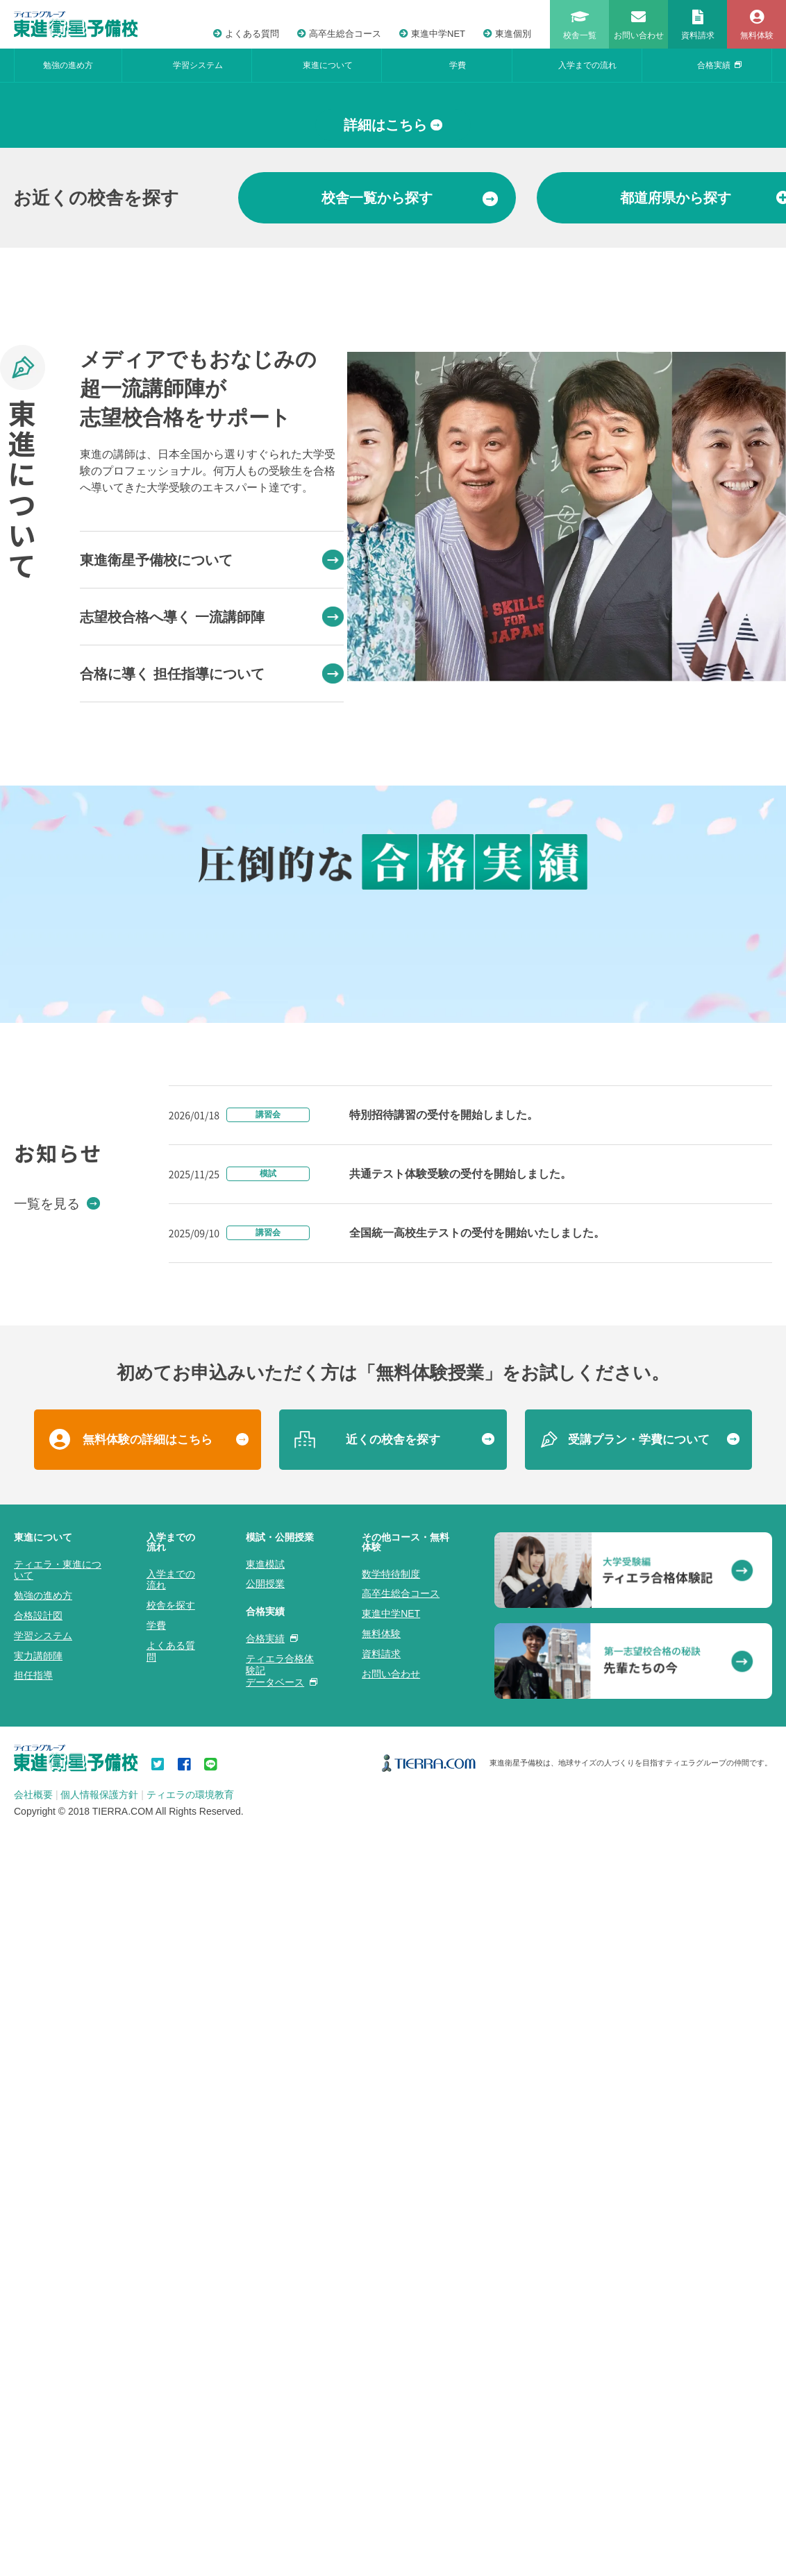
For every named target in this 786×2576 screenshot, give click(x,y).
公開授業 (265, 2389)
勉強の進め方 (68, 65)
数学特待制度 (391, 2378)
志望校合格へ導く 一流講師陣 (212, 872)
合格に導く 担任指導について (212, 929)
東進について (328, 65)
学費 (457, 65)
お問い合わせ (391, 2478)
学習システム (198, 65)
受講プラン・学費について (639, 2244)
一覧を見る (57, 2008)
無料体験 (381, 2439)
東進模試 (265, 2369)
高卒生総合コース (339, 33)
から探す (409, 453)
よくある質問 (246, 33)
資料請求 (381, 2458)
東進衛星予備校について (212, 816)
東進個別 (507, 33)
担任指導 (33, 2480)
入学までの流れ (587, 65)
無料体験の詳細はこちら (147, 2244)
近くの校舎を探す (393, 2244)
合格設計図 (38, 2421)
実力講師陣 (38, 2460)
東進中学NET (432, 33)
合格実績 (719, 65)
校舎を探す (171, 2410)
